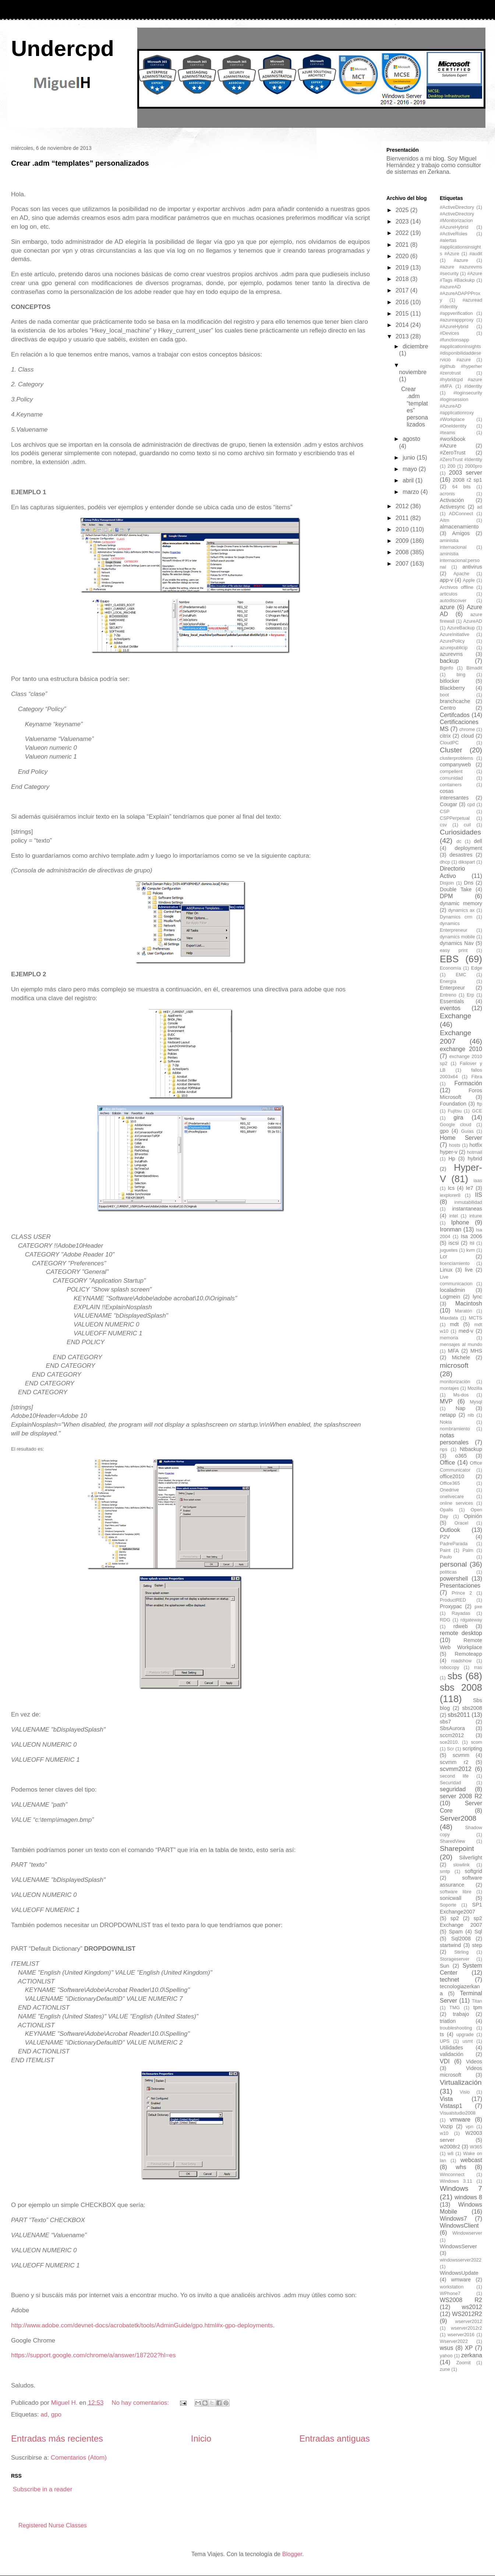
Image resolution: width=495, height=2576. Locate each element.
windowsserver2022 (460, 2260)
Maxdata (449, 1318)
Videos (474, 2061)
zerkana (471, 2355)
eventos (450, 1008)
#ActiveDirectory (457, 207)
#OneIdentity (453, 426)
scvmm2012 (455, 1769)
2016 (403, 302)
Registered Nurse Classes (52, 2525)
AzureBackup (461, 627)
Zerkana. (439, 172)
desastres (460, 855)
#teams (447, 432)
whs (461, 2167)
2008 (403, 552)
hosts (454, 1145)
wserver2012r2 (466, 2328)
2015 (403, 313)
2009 (403, 541)
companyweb (455, 764)
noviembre (413, 372)
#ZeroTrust (453, 453)
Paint (445, 1550)
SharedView (452, 1841)
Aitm (444, 520)
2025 (403, 210)
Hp (451, 1159)
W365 (476, 2147)
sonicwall (450, 1898)
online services (456, 1503)
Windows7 (453, 2218)
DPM (446, 896)
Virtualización (461, 2082)
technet (449, 1979)
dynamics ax (461, 910)
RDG (445, 1620)
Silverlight (470, 1857)
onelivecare (452, 1496)
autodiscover (453, 600)
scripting (472, 1748)
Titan (477, 2001)
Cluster (451, 750)
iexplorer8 (450, 1195)
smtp (445, 1871)
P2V (445, 1537)
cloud (467, 736)
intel (453, 1216)
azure (447, 607)
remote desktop (461, 1633)
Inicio (201, 2438)
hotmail (474, 1152)
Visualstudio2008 (457, 2113)
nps (444, 1449)
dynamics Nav (457, 943)
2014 (403, 325)
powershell (454, 1578)
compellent (451, 771)
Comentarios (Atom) (79, 2457)
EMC (461, 974)
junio (410, 457)
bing (460, 674)
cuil (467, 824)
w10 (444, 2133)
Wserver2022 (454, 2341)
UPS (444, 2041)
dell (478, 841)
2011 (403, 518)
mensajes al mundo (461, 1344)
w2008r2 (450, 2147)
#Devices (449, 333)
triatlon (448, 2021)
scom (476, 1742)
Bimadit (474, 668)
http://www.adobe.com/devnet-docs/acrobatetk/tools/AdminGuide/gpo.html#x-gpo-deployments (142, 2325)
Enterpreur (452, 988)
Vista (446, 2099)
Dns (469, 883)
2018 (403, 279)
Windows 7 (461, 2188)
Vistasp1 (451, 2106)
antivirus (472, 567)
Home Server (461, 1138)
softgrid (473, 1871)
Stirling (461, 1952)
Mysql (476, 1402)
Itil (472, 1243)
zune (445, 2369)
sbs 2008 (461, 1687)
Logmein (450, 1297)
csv (443, 824)
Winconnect (452, 2174)
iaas (478, 1180)
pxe (478, 1606)
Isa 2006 (471, 1236)
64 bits (461, 486)
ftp (479, 1104)
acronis (447, 493)
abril (409, 480)
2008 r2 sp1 (467, 480)
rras (478, 1667)
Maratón (463, 1311)
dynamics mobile (457, 936)
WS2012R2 (467, 2314)
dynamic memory (461, 903)
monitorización (455, 1381)
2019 (403, 267)
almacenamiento (459, 527)
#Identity (473, 386)
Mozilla (474, 1388)
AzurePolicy (452, 641)
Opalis (446, 1509)
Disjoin (447, 883)
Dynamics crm (456, 917)
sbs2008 (472, 1708)
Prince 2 (462, 1593)
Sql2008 (461, 1938)
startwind (450, 1945)
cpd (471, 804)
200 (451, 466)
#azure (461, 260)
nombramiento (455, 1428)
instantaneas (467, 1209)
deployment (468, 848)
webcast (471, 2160)
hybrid (475, 1159)
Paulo (446, 1557)
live (469, 1270)
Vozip (446, 2126)
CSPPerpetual (455, 818)
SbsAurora (452, 1728)
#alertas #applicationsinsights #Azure (460, 247)
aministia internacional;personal (460, 560)
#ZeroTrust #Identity (461, 459)
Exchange (455, 1016)
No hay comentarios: (141, 2402)
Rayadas (461, 1613)
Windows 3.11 (456, 2181)
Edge (476, 968)
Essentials (452, 1001)
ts (442, 2034)
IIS (478, 1195)
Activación (452, 500)
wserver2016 (461, 2334)
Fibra (476, 1076)
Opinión (473, 1516)
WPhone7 (450, 2293)
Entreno (448, 995)
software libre (455, 1891)
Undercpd (62, 48)
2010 (403, 529)
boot (444, 694)
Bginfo (446, 668)
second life (454, 1776)
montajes (449, 1388)
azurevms (451, 654)
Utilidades (451, 2047)
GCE (477, 1111)
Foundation (453, 1104)
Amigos (461, 533)
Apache (461, 573)
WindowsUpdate (459, 2273)
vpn (469, 2126)
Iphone (460, 1222)
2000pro (473, 466)
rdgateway (471, 1620)
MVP (446, 1401)
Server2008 (458, 1818)
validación (451, 2054)
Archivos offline (456, 587)
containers (451, 784)
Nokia (446, 1422)
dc (459, 841)
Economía (450, 968)
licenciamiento (455, 1263)
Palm (468, 1550)
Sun (444, 1966)
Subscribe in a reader (43, 2489)
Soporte (448, 1905)
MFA (453, 1351)
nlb (471, 1415)
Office (447, 1462)
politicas (448, 1572)
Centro (448, 708)
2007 (403, 563)
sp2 (454, 1918)
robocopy (449, 1667)
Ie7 (469, 1188)
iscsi (454, 1243)
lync (477, 1297)
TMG (454, 2007)
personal (453, 1564)
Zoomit (463, 2362)
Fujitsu (455, 1111)
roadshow (461, 1660)
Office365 (450, 1483)
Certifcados (455, 715)
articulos (448, 594)
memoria (449, 1337)
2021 (403, 245)
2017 (403, 290)
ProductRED (453, 1600)
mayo (411, 469)
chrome (467, 729)
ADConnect (461, 513)
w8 (450, 2153)
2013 (403, 336)
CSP (444, 811)
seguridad (453, 1789)
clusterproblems (456, 758)
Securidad (450, 1782)
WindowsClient (459, 2225)
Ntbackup (471, 1449)
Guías (467, 1131)
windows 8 (468, 2197)
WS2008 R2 (461, 2300)
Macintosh (468, 1303)
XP (469, 2348)
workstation (452, 2286)
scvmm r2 (454, 1762)
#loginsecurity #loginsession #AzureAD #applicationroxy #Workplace (461, 406)
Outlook (450, 1530)
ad (43, 2414)
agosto (411, 439)
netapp (448, 1415)
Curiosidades (460, 832)
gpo (56, 2414)
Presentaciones (460, 1585)
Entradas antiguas (334, 2438)
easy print (454, 950)
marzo (412, 492)
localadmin (452, 1290)
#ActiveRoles (453, 233)
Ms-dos (461, 1395)
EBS (449, 959)
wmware (461, 2279)
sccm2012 (452, 1735)
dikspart (467, 862)
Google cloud (455, 1124)
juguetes (448, 1250)
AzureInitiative (454, 634)
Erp (470, 995)
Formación (468, 1083)
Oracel (462, 1523)
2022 (403, 233)
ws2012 (472, 2307)
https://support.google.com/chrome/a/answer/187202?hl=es (93, 2355)
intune (475, 1216)
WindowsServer (458, 2246)
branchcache (455, 701)
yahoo (446, 2355)
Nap (460, 1408)
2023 (403, 221)
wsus (446, 2348)
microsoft (454, 1365)
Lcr (443, 1256)
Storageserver (454, 1959)
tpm (477, 2007)
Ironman (451, 1229)
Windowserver (467, 2233)
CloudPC (449, 742)
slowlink (461, 1864)
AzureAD (472, 621)
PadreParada (453, 1543)
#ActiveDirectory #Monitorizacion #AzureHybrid (457, 220)
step (477, 1945)
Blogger (292, 2554)
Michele (461, 1357)
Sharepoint (457, 1848)
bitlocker (450, 681)
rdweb (460, 1626)
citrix (445, 736)
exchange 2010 (461, 1049)
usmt (468, 2041)
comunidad (451, 778)
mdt (454, 1324)
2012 (403, 506)
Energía (448, 981)
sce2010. (449, 1742)
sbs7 (445, 1722)
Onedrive (449, 1490)
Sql (478, 1931)
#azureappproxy (457, 320)
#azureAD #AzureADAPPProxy (460, 293)
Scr (450, 1748)
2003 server (465, 473)
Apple (469, 580)
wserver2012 (468, 2321)
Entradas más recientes (57, 2438)
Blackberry (452, 688)
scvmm (461, 1755)
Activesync (452, 507)
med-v (466, 1331)
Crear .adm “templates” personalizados (80, 163)
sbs (455, 1676)
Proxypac (451, 1606)
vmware (460, 2119)
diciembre (415, 346)
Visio (465, 2092)
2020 (403, 256)
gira (458, 1117)
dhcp (445, 862)
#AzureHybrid (454, 326)
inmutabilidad (468, 1202)
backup (449, 661)
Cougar (448, 804)
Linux (446, 1270)
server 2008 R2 (461, 1796)
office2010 (452, 1476)
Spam (456, 1931)
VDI (445, 2061)
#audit (475, 253)
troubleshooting (456, 2028)
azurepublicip (453, 647)
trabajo (461, 2014)
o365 (461, 1456)
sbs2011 (459, 1715)
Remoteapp (468, 1654)
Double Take (456, 889)
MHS (476, 1351)
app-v (446, 580)
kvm (470, 1250)
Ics (451, 1188)
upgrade (465, 2034)
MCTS (475, 1318)
